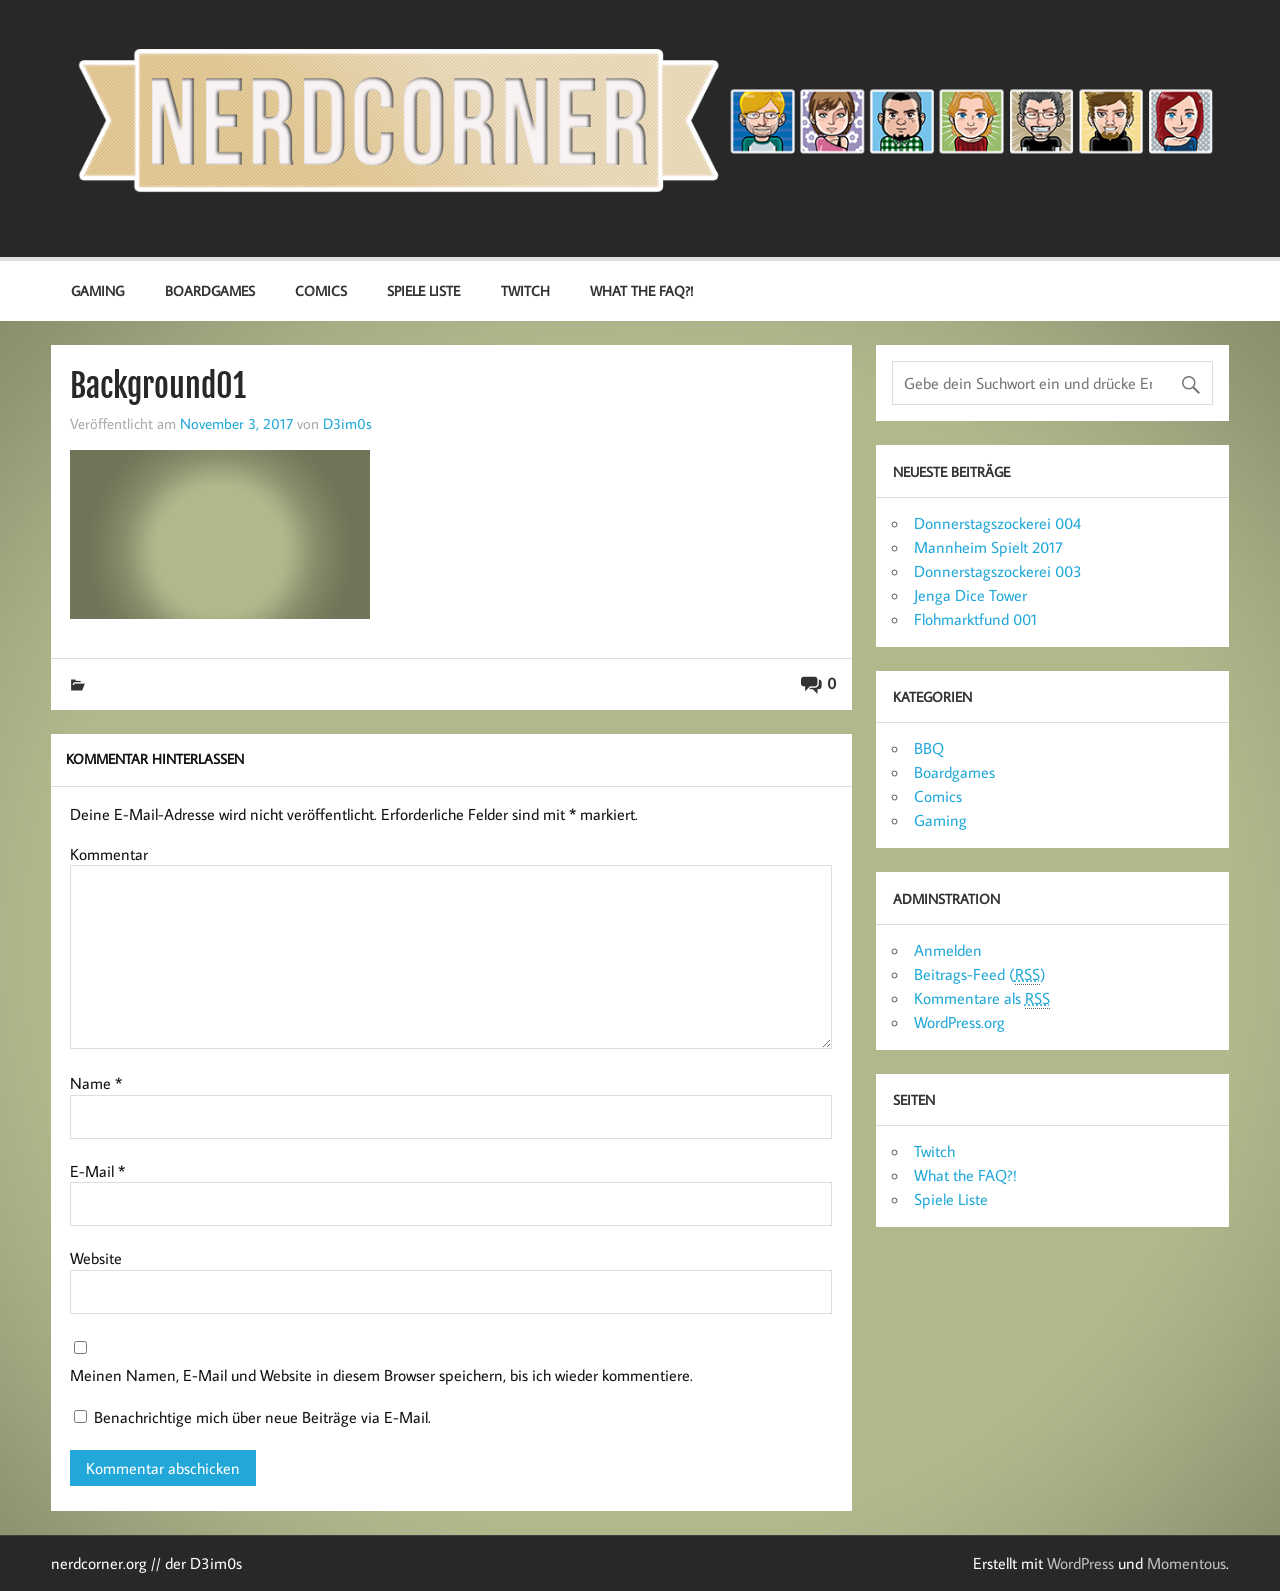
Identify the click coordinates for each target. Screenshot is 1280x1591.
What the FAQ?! (641, 290)
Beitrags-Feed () (980, 974)
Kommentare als (982, 998)
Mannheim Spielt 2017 (988, 547)
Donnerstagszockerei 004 (997, 523)
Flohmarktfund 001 (975, 619)
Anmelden (948, 950)
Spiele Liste (423, 290)
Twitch (525, 290)
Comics (321, 290)
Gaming (97, 290)
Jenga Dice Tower (970, 595)
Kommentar (109, 854)
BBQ (929, 748)
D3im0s (347, 423)
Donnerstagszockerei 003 (998, 571)
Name (96, 1083)
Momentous (1186, 1563)
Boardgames (210, 290)
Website (96, 1258)
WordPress (1080, 1563)
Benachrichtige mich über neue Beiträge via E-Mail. (262, 1417)
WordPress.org (959, 1022)
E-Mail (97, 1171)
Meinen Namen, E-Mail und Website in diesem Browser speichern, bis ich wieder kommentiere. (381, 1375)
